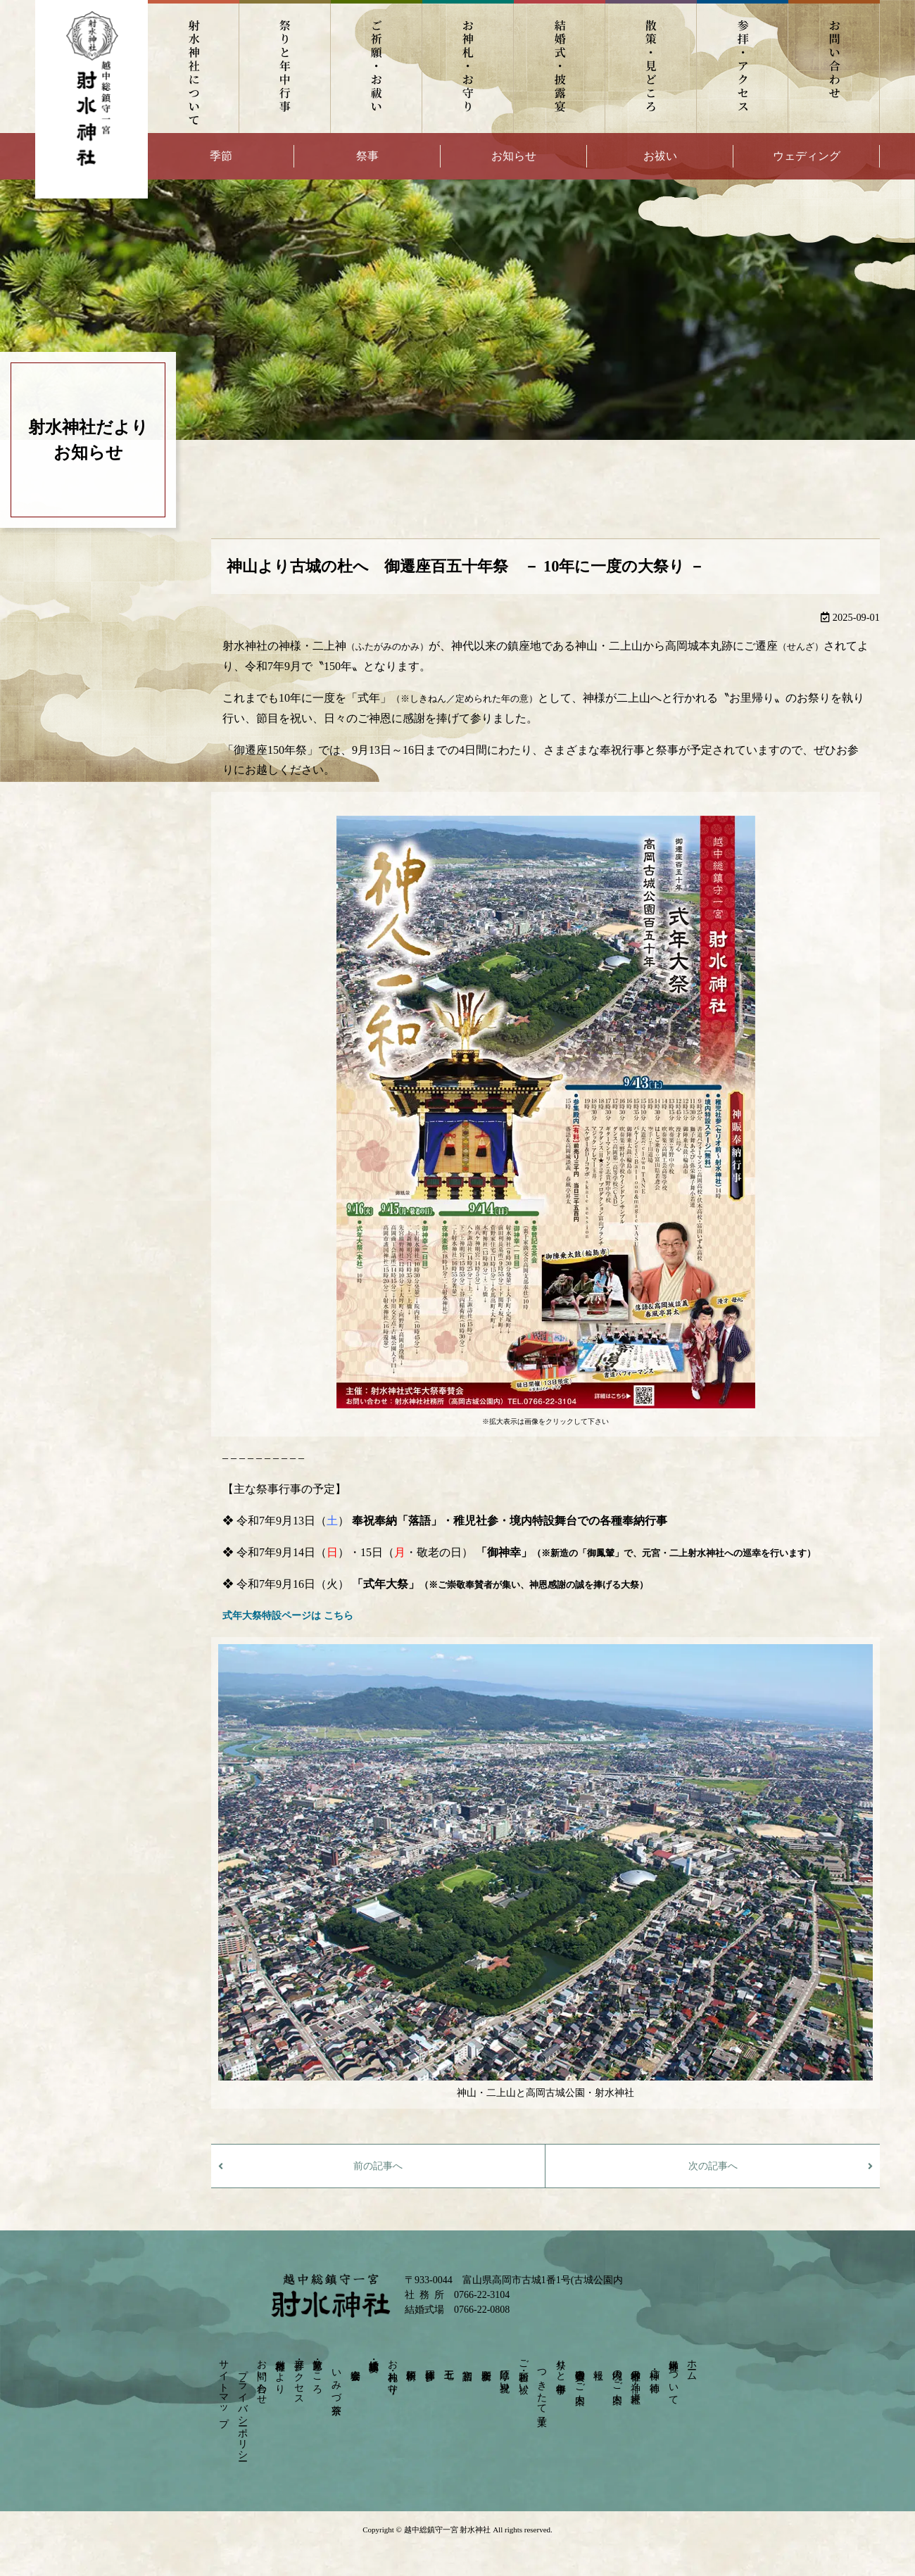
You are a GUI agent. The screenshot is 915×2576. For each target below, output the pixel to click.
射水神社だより (280, 2371)
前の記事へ (378, 2166)
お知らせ (513, 156)
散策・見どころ (651, 66)
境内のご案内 (617, 2375)
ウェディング (806, 156)
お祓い (660, 156)
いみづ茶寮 (336, 2380)
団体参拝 (429, 2363)
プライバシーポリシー (242, 2409)
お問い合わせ (834, 66)
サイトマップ (224, 2388)
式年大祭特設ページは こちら (287, 1615)
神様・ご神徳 (655, 2369)
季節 (221, 156)
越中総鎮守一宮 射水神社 (447, 2529)
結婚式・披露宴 (559, 66)
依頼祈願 (411, 2363)
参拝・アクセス (742, 66)
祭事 (367, 156)
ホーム (692, 2364)
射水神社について (193, 66)
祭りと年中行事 (285, 66)
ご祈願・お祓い (376, 66)
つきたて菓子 (542, 2386)
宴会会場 (355, 2363)
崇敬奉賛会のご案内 (579, 2375)
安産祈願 (486, 2363)
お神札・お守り (468, 66)
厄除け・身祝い (505, 2375)
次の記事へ (713, 2166)
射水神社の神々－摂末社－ (636, 2380)
